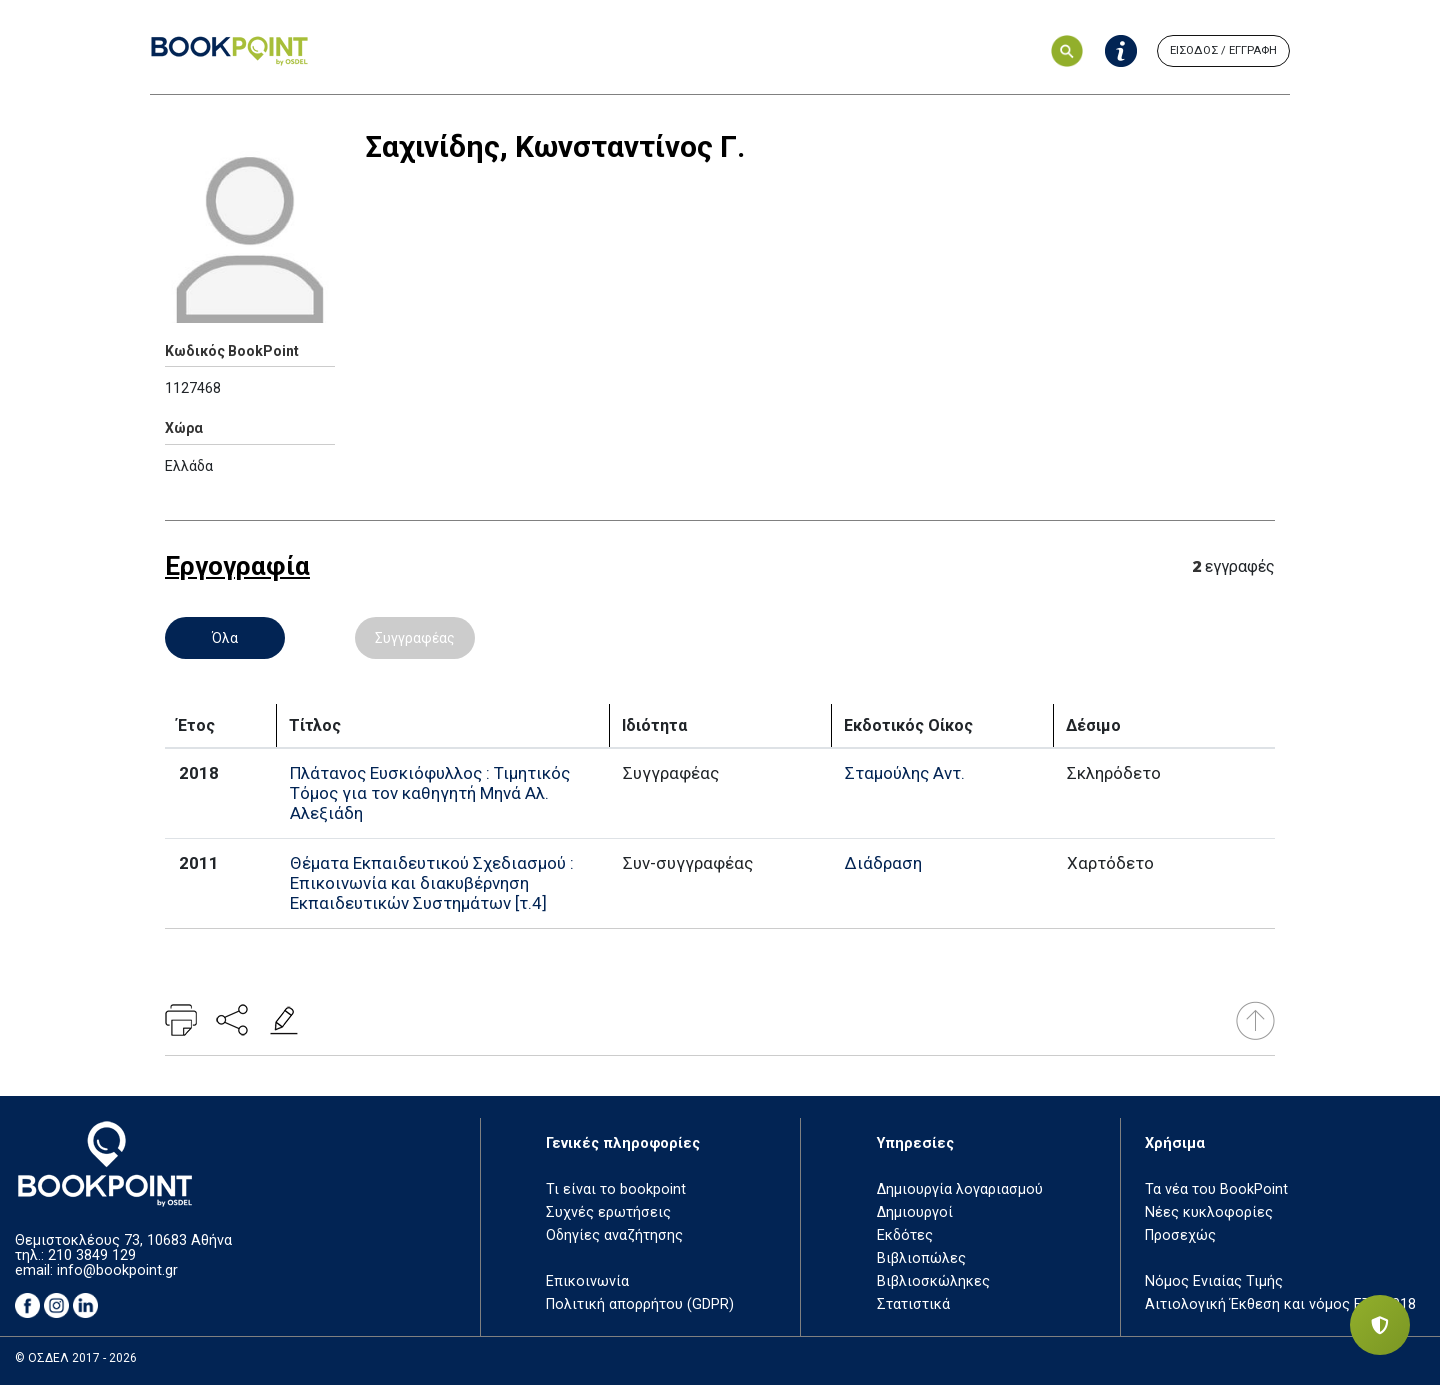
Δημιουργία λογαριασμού (960, 1189)
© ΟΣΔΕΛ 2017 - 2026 (76, 1358)
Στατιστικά (913, 1304)
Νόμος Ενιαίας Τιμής (1214, 1281)
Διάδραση (883, 863)
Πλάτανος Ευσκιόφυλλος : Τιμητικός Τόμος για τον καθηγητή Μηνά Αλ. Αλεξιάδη (430, 793)
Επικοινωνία (587, 1281)
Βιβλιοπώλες (921, 1258)
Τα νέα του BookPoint (1216, 1189)
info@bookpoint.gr (117, 1270)
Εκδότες (905, 1235)
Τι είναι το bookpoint (616, 1189)
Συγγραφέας (415, 638)
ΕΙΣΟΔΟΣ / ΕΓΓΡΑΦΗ (1223, 50)
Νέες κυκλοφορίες (1209, 1212)
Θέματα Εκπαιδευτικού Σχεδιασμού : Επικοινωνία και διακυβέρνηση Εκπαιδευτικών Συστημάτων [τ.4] (432, 883)
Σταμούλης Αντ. (905, 773)
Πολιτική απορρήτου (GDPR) (640, 1304)
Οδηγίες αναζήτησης (614, 1235)
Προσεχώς (1180, 1235)
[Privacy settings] (1380, 1325)
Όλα (225, 638)
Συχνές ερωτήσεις (608, 1212)
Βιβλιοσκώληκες (933, 1281)
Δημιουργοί (915, 1212)
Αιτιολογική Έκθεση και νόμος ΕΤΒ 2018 (1280, 1304)
